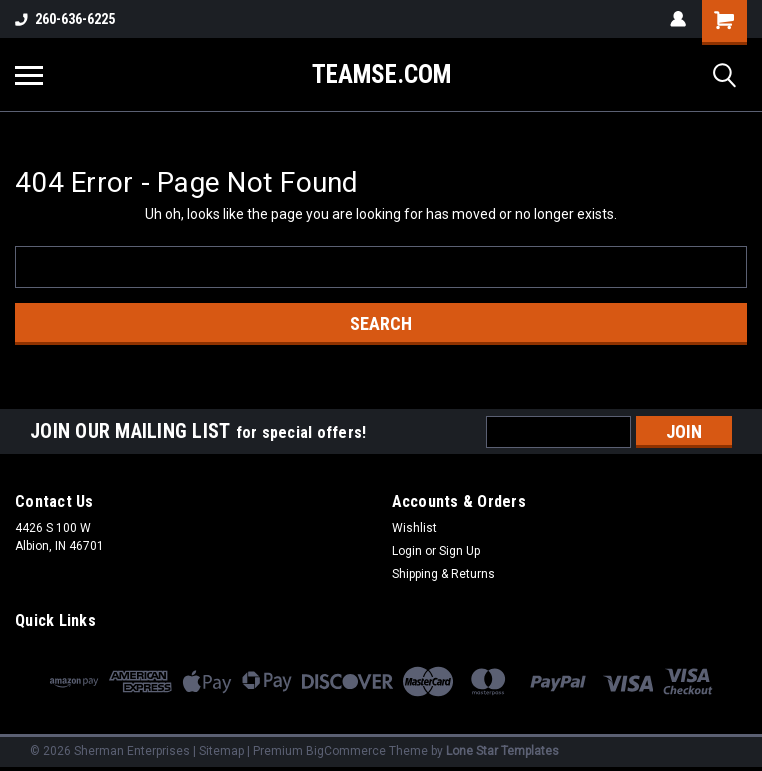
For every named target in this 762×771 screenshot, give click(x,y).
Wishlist (414, 528)
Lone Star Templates (502, 751)
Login (407, 551)
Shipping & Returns (443, 574)
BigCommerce (346, 751)
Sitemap (221, 751)
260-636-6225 (65, 19)
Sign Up (459, 551)
